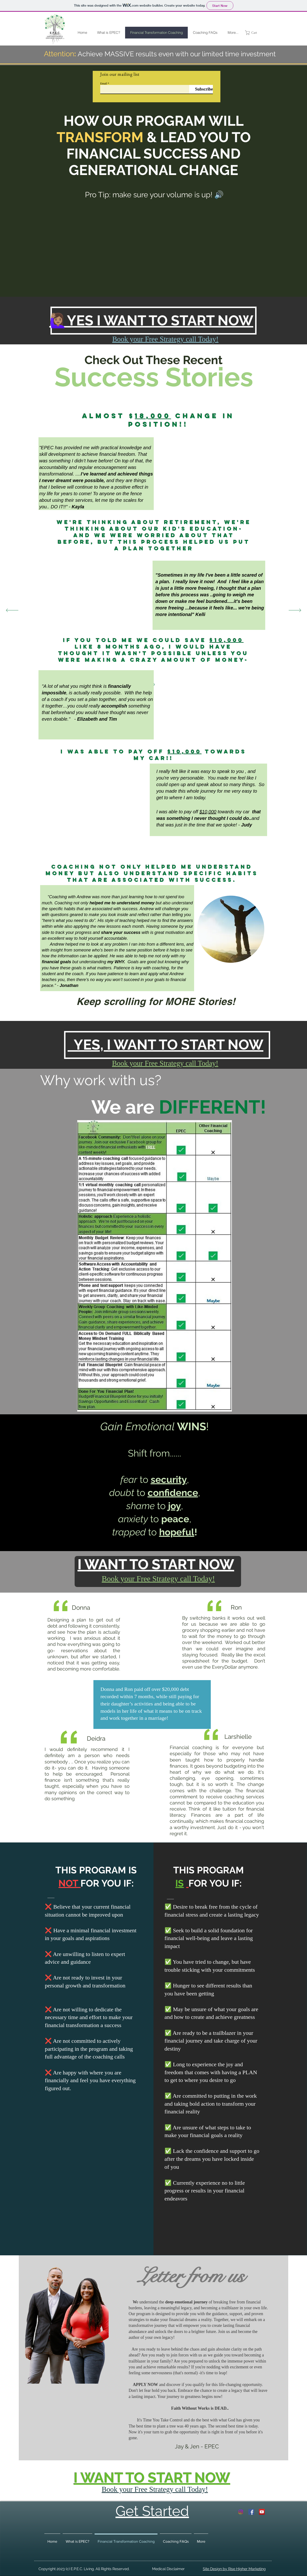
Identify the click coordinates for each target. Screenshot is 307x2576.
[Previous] (12, 611)
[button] (254, 32)
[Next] (295, 611)
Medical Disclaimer (168, 2569)
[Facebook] (251, 2512)
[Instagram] (241, 2512)
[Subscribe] (201, 89)
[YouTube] (262, 2512)
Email (103, 83)
